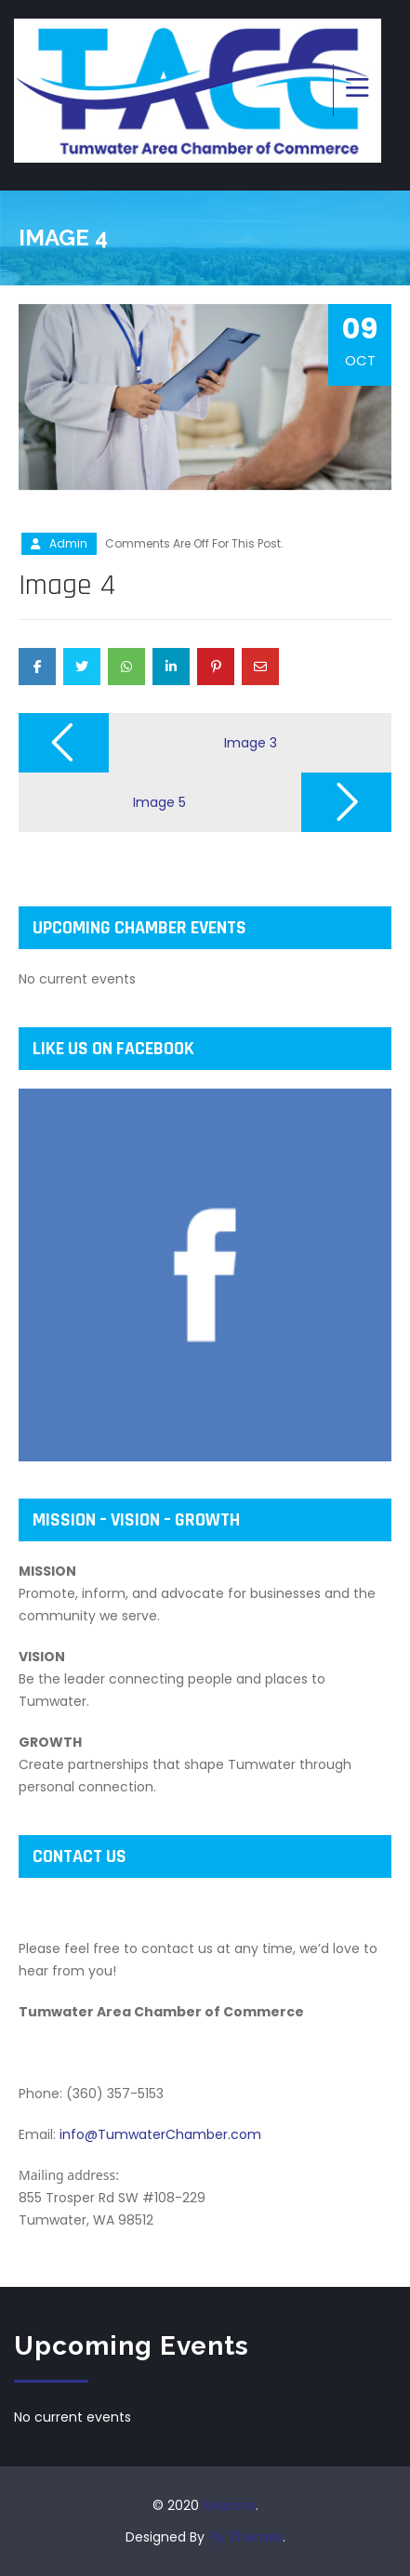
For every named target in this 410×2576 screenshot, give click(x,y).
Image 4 (67, 585)
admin (68, 543)
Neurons (229, 2505)
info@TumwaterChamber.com (160, 2134)
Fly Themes (245, 2537)
